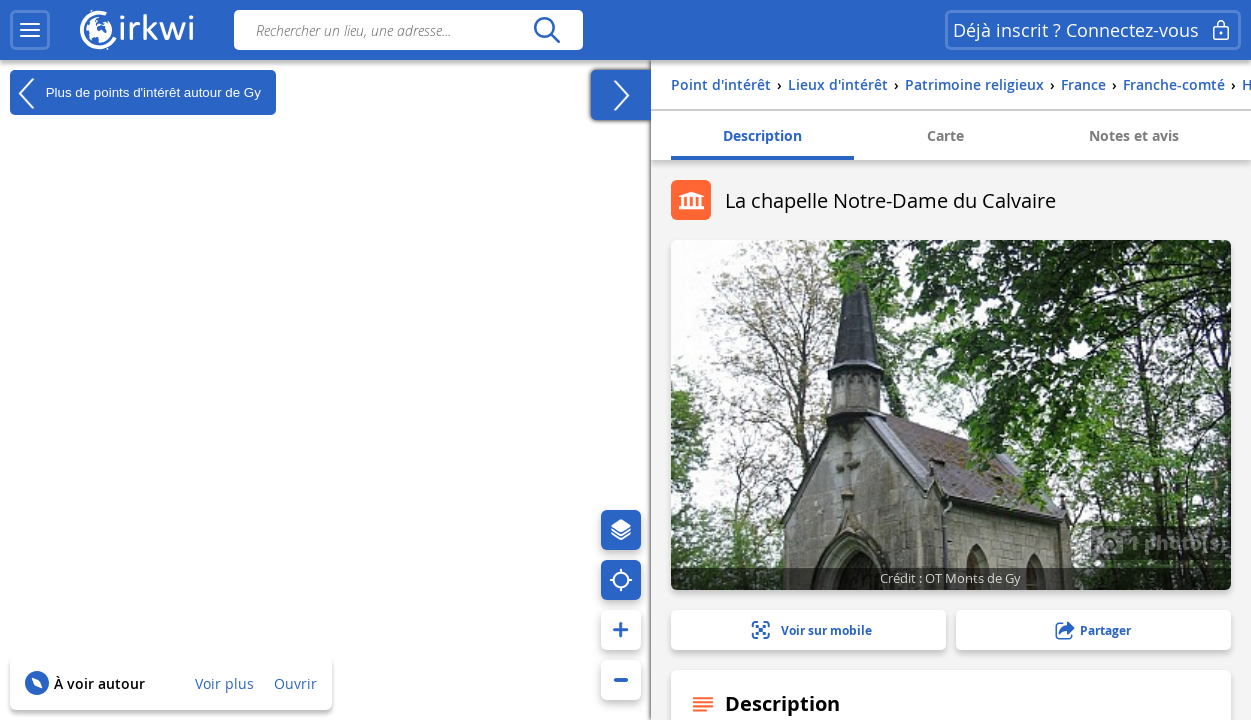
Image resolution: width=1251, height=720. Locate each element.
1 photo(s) (1161, 542)
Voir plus (224, 683)
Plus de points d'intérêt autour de (135, 93)
